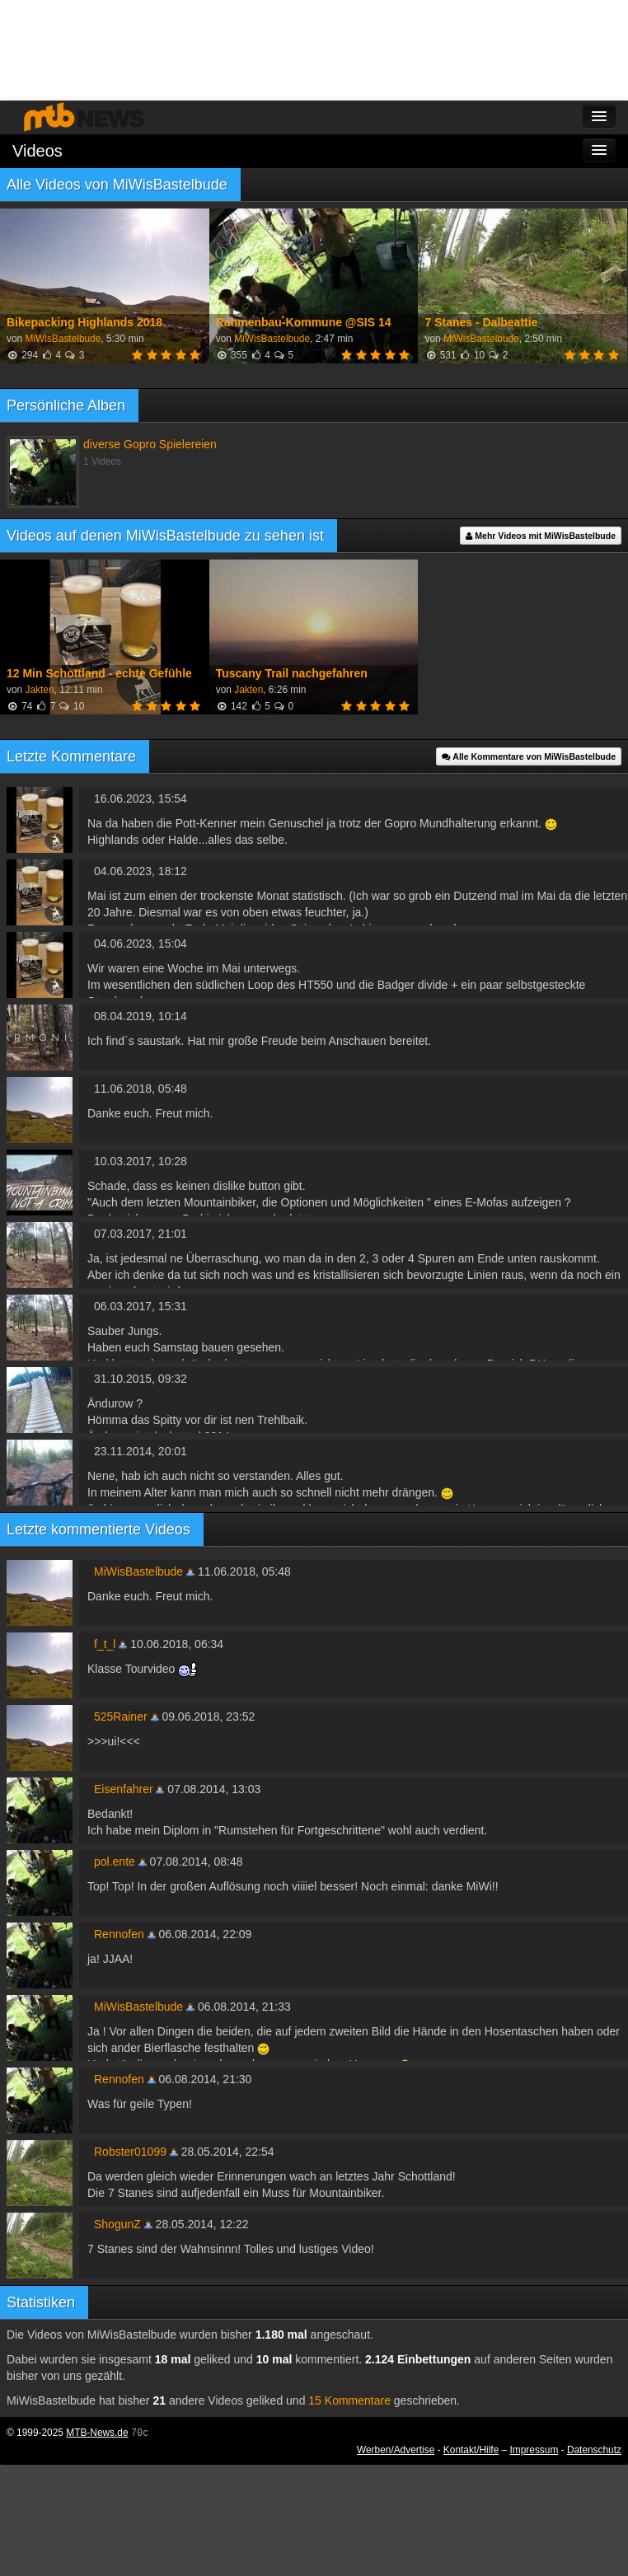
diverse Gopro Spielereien (150, 444)
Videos (37, 151)
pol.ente (114, 1861)
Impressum (534, 2450)
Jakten (39, 690)
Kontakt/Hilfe (471, 2450)
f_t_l (104, 1644)
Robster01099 (130, 2151)
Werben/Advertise (395, 2450)
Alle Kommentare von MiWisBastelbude (529, 756)
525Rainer (121, 1716)
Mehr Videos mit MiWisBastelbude (541, 536)
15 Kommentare (349, 2400)
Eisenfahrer (123, 1789)
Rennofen (119, 1934)
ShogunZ (117, 2224)
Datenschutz (594, 2450)
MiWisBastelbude (63, 338)
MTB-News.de (97, 2432)
